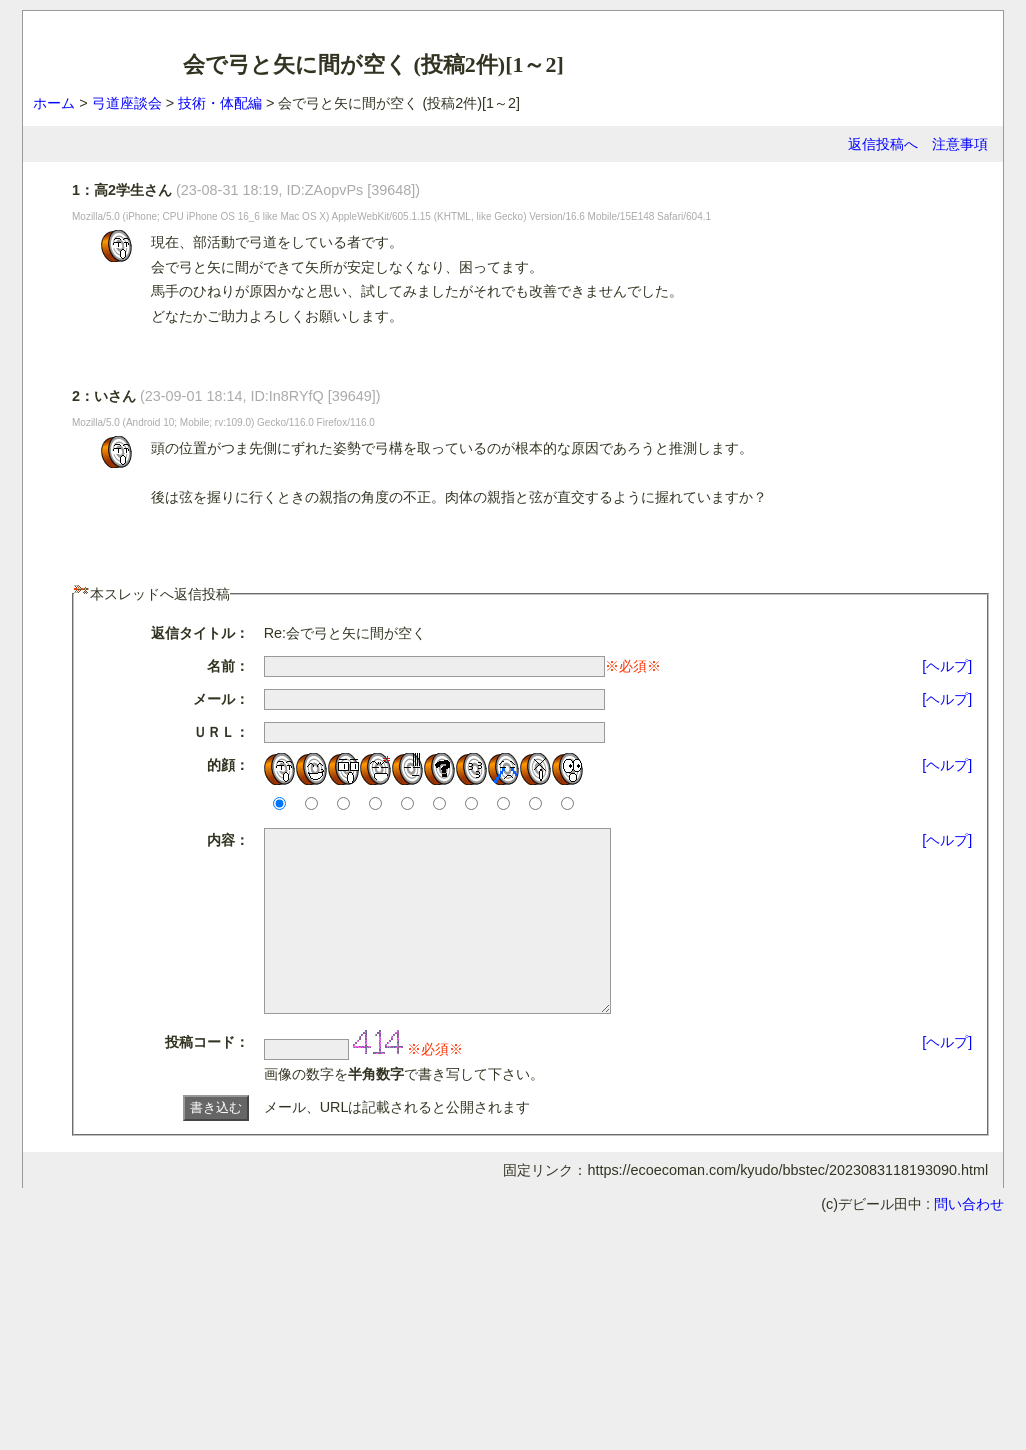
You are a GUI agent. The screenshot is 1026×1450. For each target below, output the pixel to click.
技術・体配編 (220, 103)
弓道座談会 (127, 103)
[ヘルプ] (947, 666)
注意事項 (960, 144)
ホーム (54, 103)
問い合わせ (969, 1240)
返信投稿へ (883, 144)
